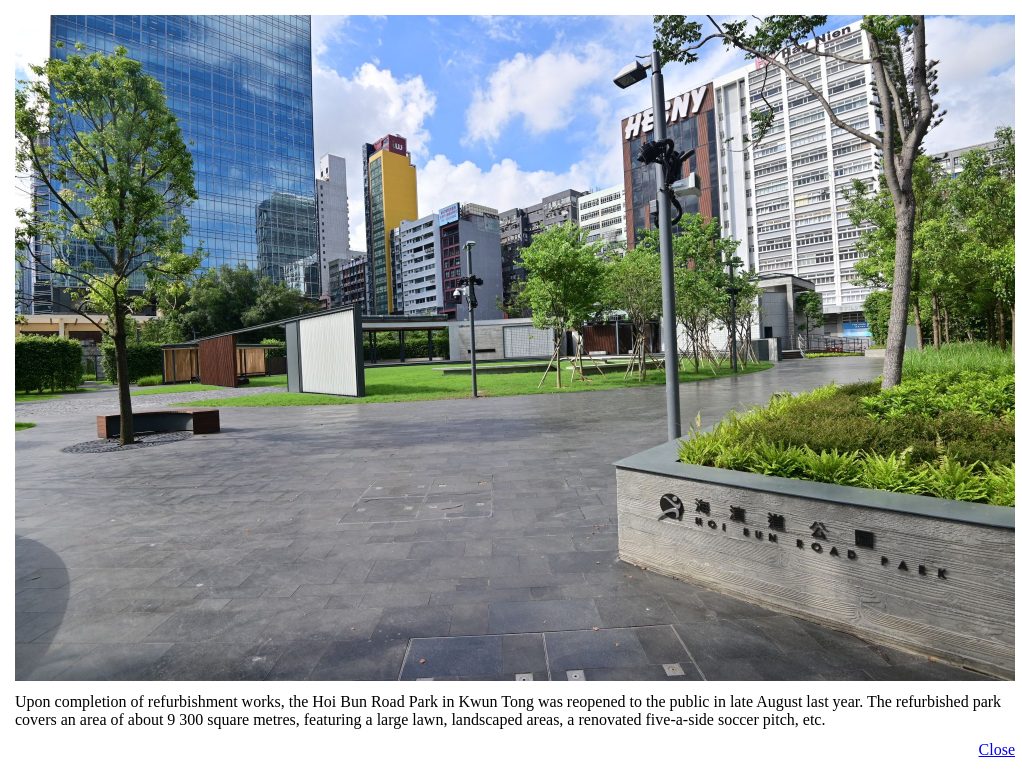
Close (997, 749)
